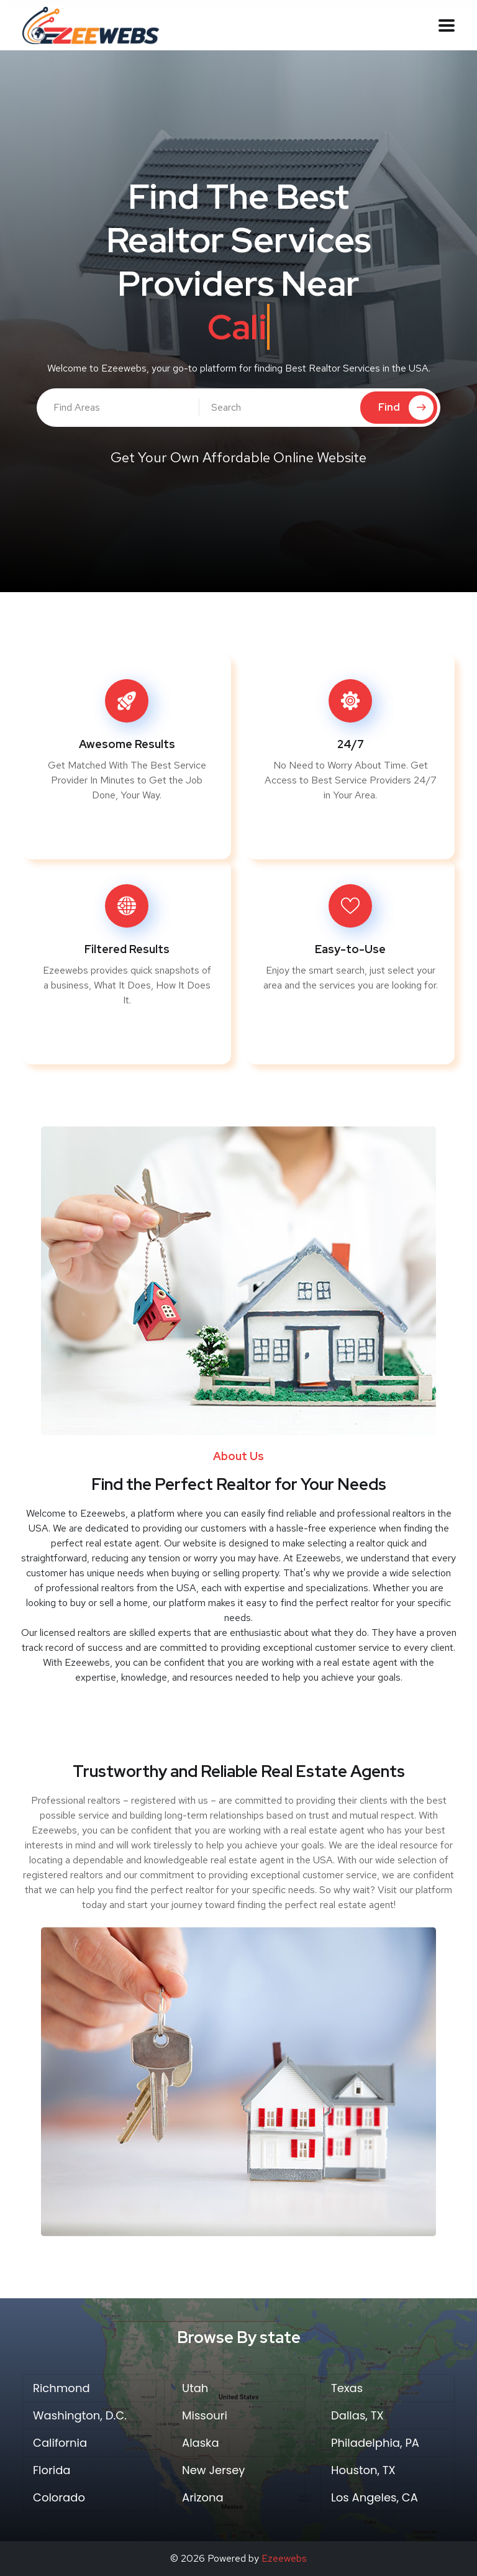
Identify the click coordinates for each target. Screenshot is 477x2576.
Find (406, 407)
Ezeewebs (284, 2558)
